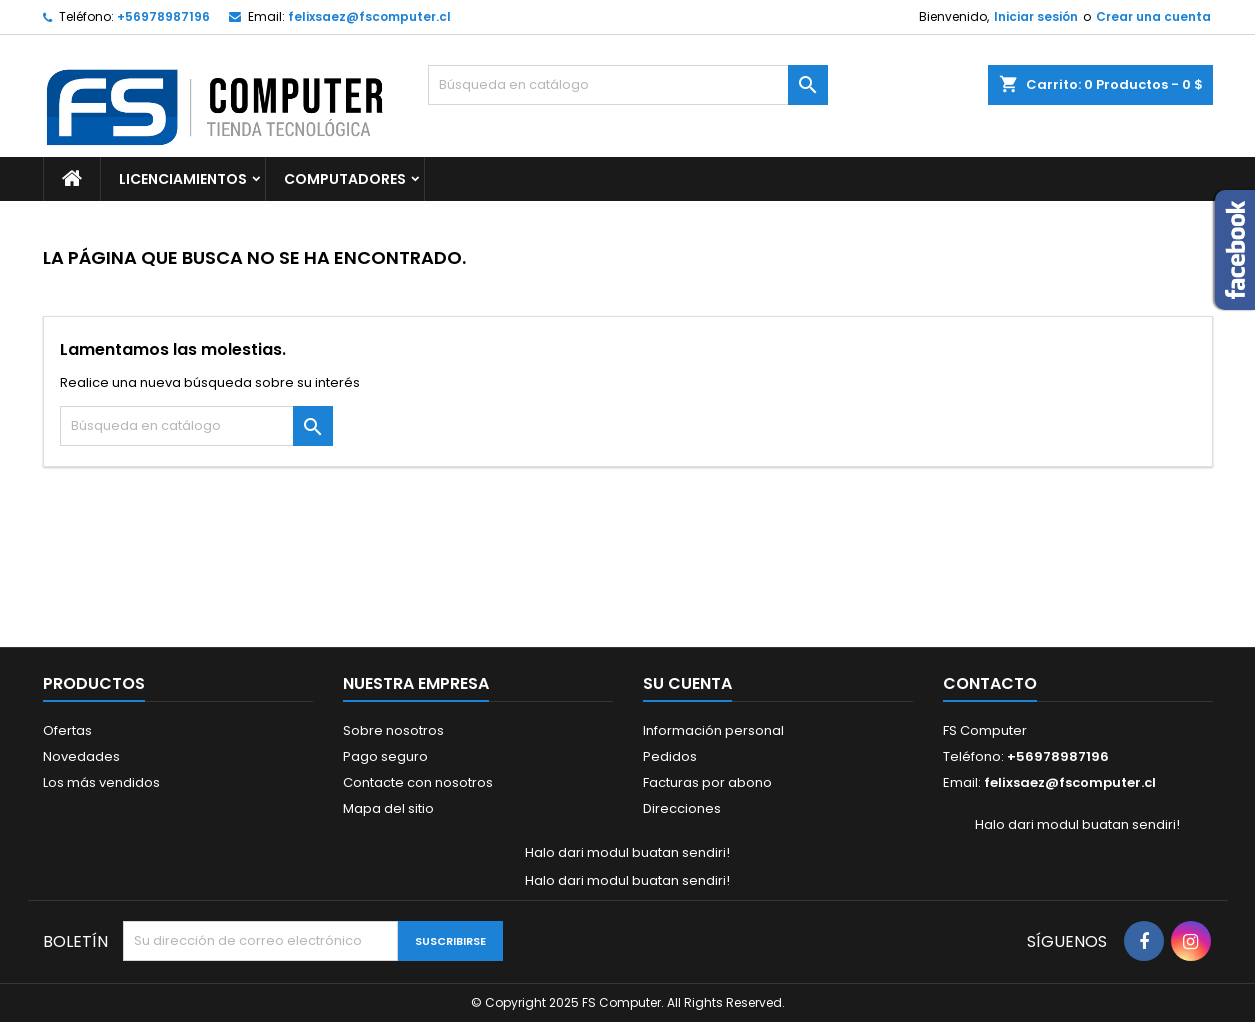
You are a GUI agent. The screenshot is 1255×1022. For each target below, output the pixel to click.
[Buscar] (628, 85)
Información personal (713, 730)
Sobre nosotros (393, 730)
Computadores (345, 179)
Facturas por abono (707, 782)
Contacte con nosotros (418, 782)
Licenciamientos (183, 179)
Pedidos (670, 756)
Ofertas (67, 730)
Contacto (990, 683)
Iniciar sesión (1036, 16)
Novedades (81, 756)
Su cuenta (687, 683)
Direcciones (682, 808)
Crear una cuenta (1153, 16)
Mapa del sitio (388, 808)
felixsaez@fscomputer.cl (369, 16)
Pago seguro (385, 756)
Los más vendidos (101, 782)
